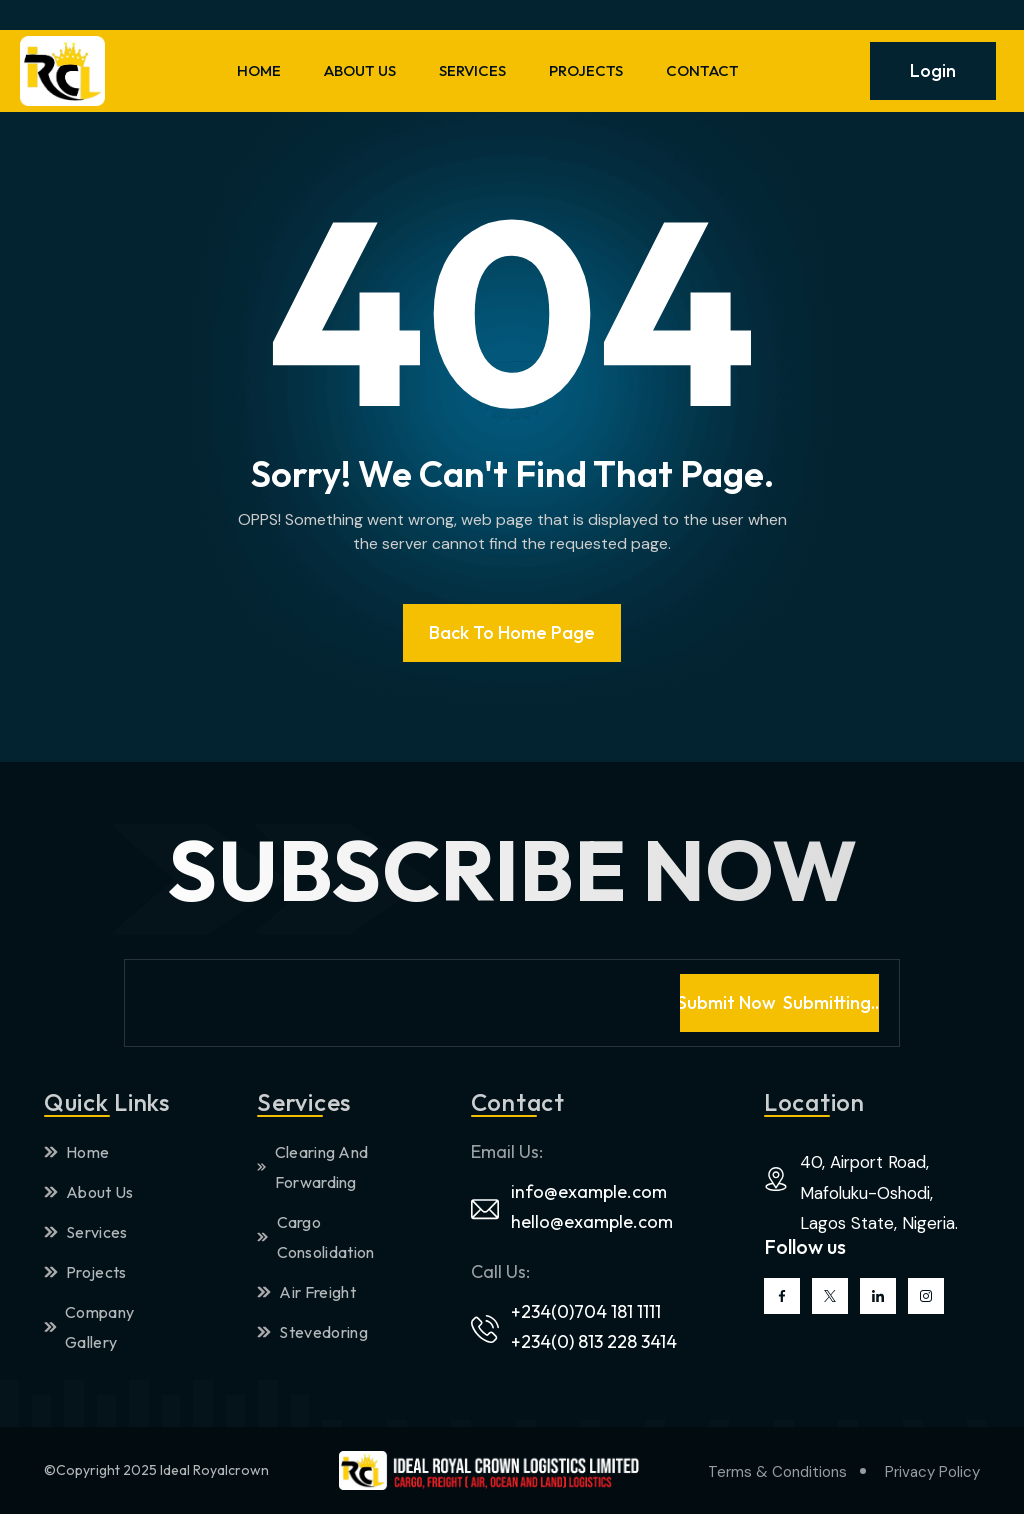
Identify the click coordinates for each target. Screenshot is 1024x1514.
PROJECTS (586, 70)
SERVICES (472, 70)
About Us (89, 1192)
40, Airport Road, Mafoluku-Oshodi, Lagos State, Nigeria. (879, 1192)
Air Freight (306, 1292)
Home (76, 1152)
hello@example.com (592, 1221)
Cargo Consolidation (315, 1237)
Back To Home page (512, 632)
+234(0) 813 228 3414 (594, 1341)
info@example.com (589, 1191)
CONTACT (702, 70)
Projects (85, 1272)
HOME (259, 70)
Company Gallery (89, 1327)
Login (933, 70)
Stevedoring (312, 1332)
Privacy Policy (932, 1472)
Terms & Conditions (777, 1472)
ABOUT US (360, 70)
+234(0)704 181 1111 (586, 1311)
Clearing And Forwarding (312, 1167)
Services (86, 1232)
